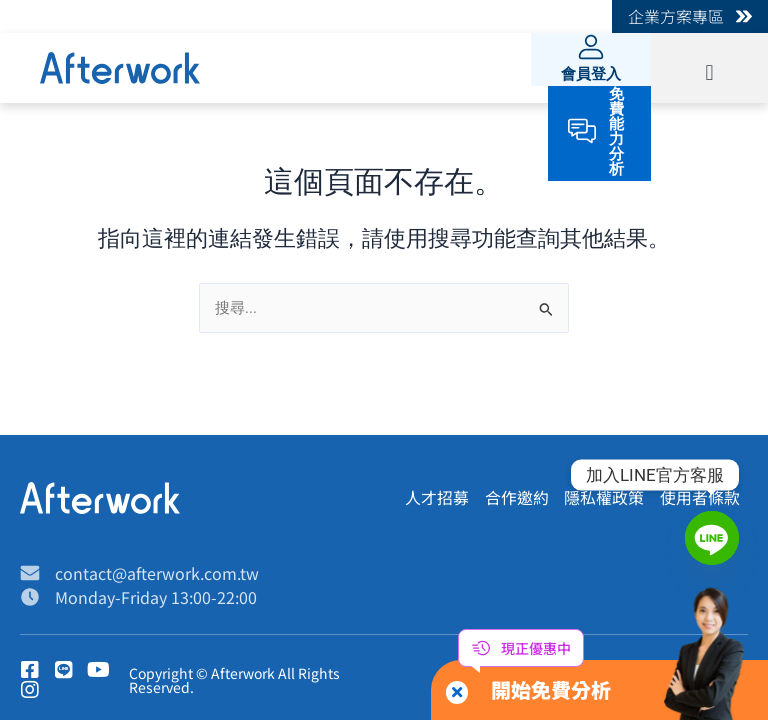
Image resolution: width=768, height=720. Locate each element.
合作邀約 (516, 498)
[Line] (712, 538)
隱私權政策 (604, 498)
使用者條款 (700, 498)
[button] (709, 72)
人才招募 (436, 498)
